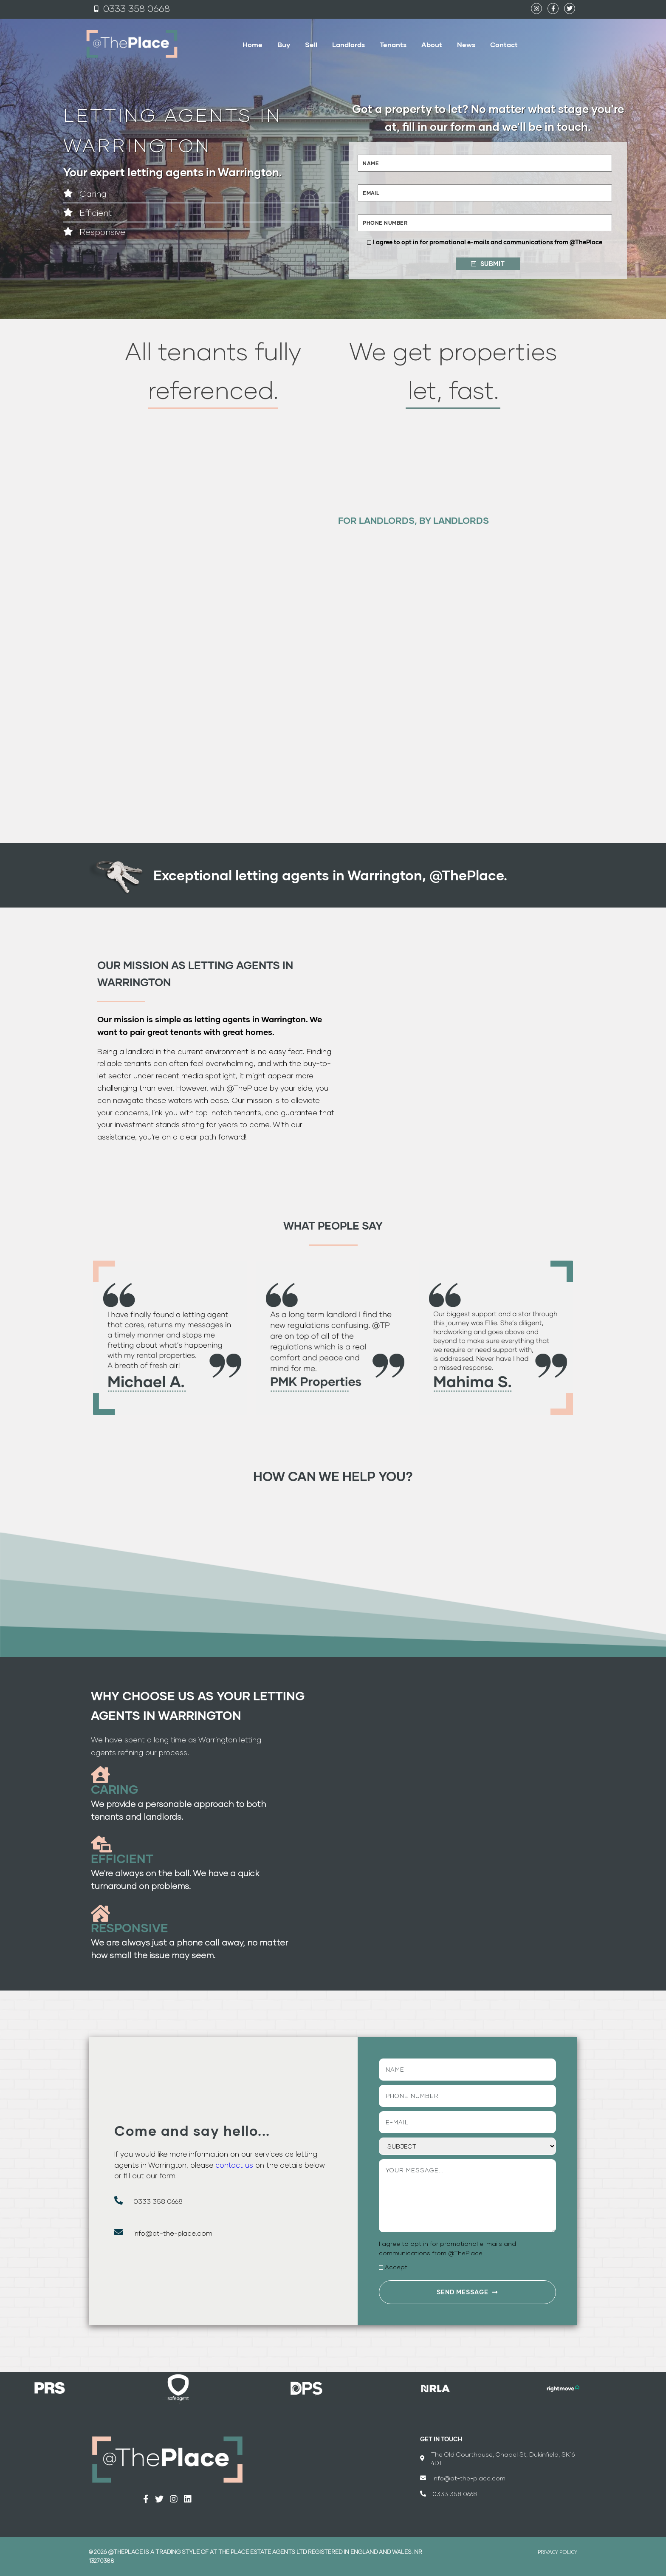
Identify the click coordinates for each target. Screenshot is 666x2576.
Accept (396, 2267)
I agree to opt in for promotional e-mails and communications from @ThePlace (487, 242)
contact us (234, 2164)
